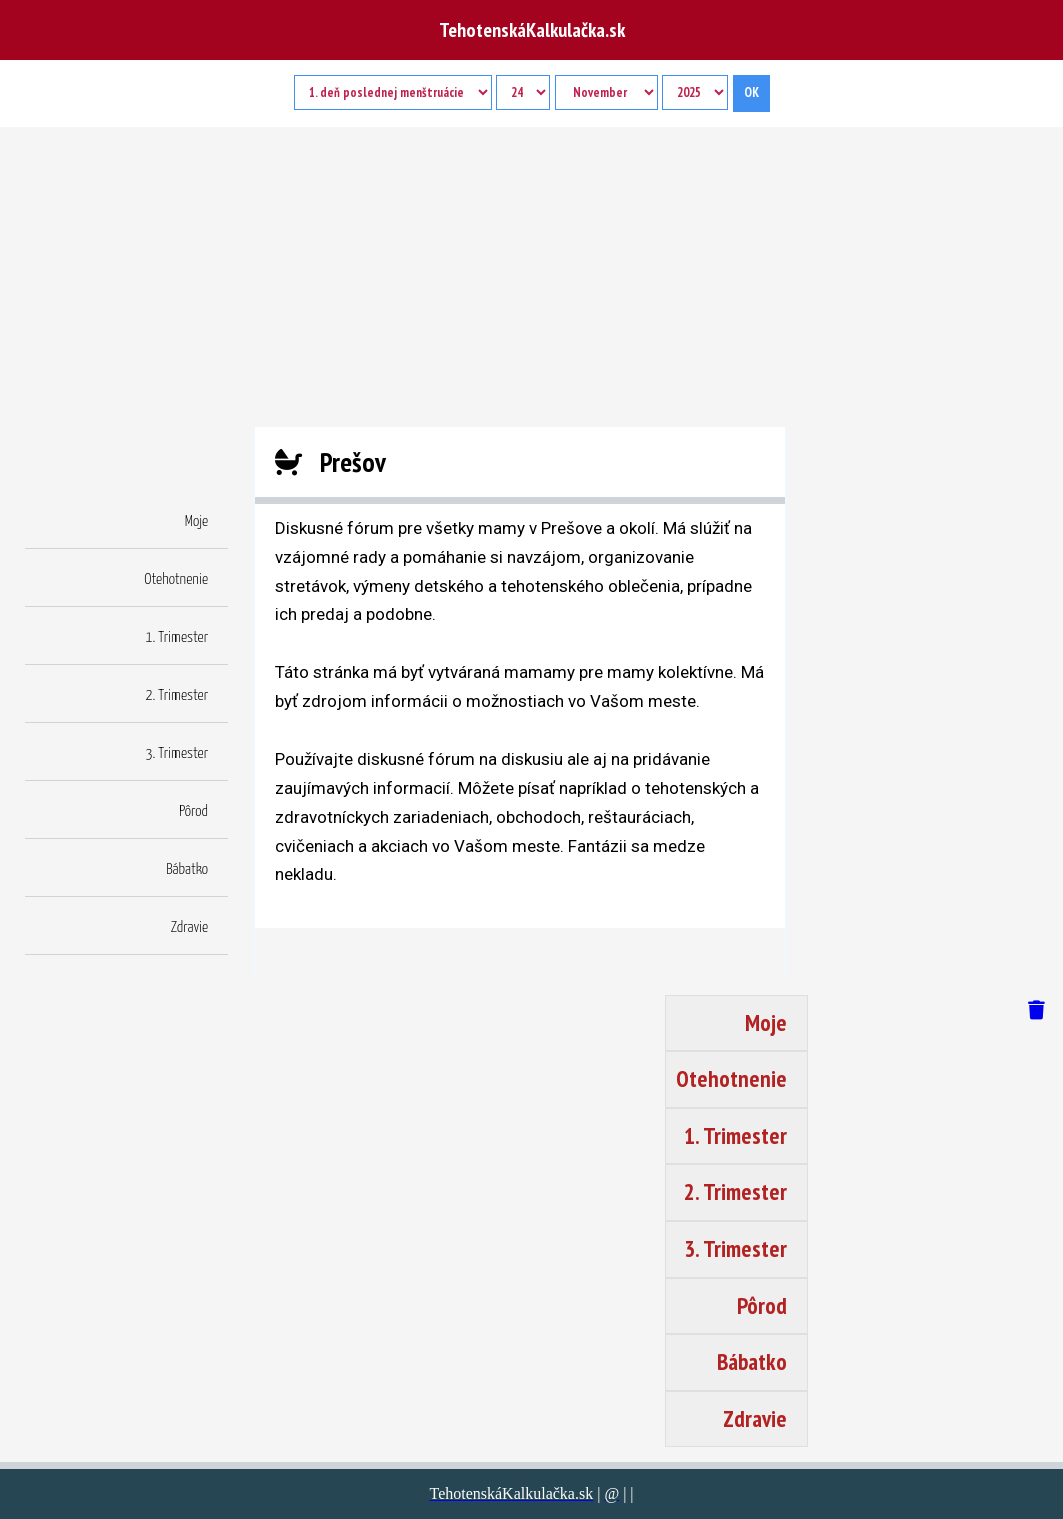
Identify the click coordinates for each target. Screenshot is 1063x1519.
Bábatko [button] (187, 869)
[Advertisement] (531, 277)
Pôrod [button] (193, 811)
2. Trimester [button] (176, 695)
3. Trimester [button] (176, 753)
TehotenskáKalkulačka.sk (532, 30)
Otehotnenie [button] (176, 579)
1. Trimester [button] (176, 637)
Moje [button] (196, 521)
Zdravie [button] (189, 927)
